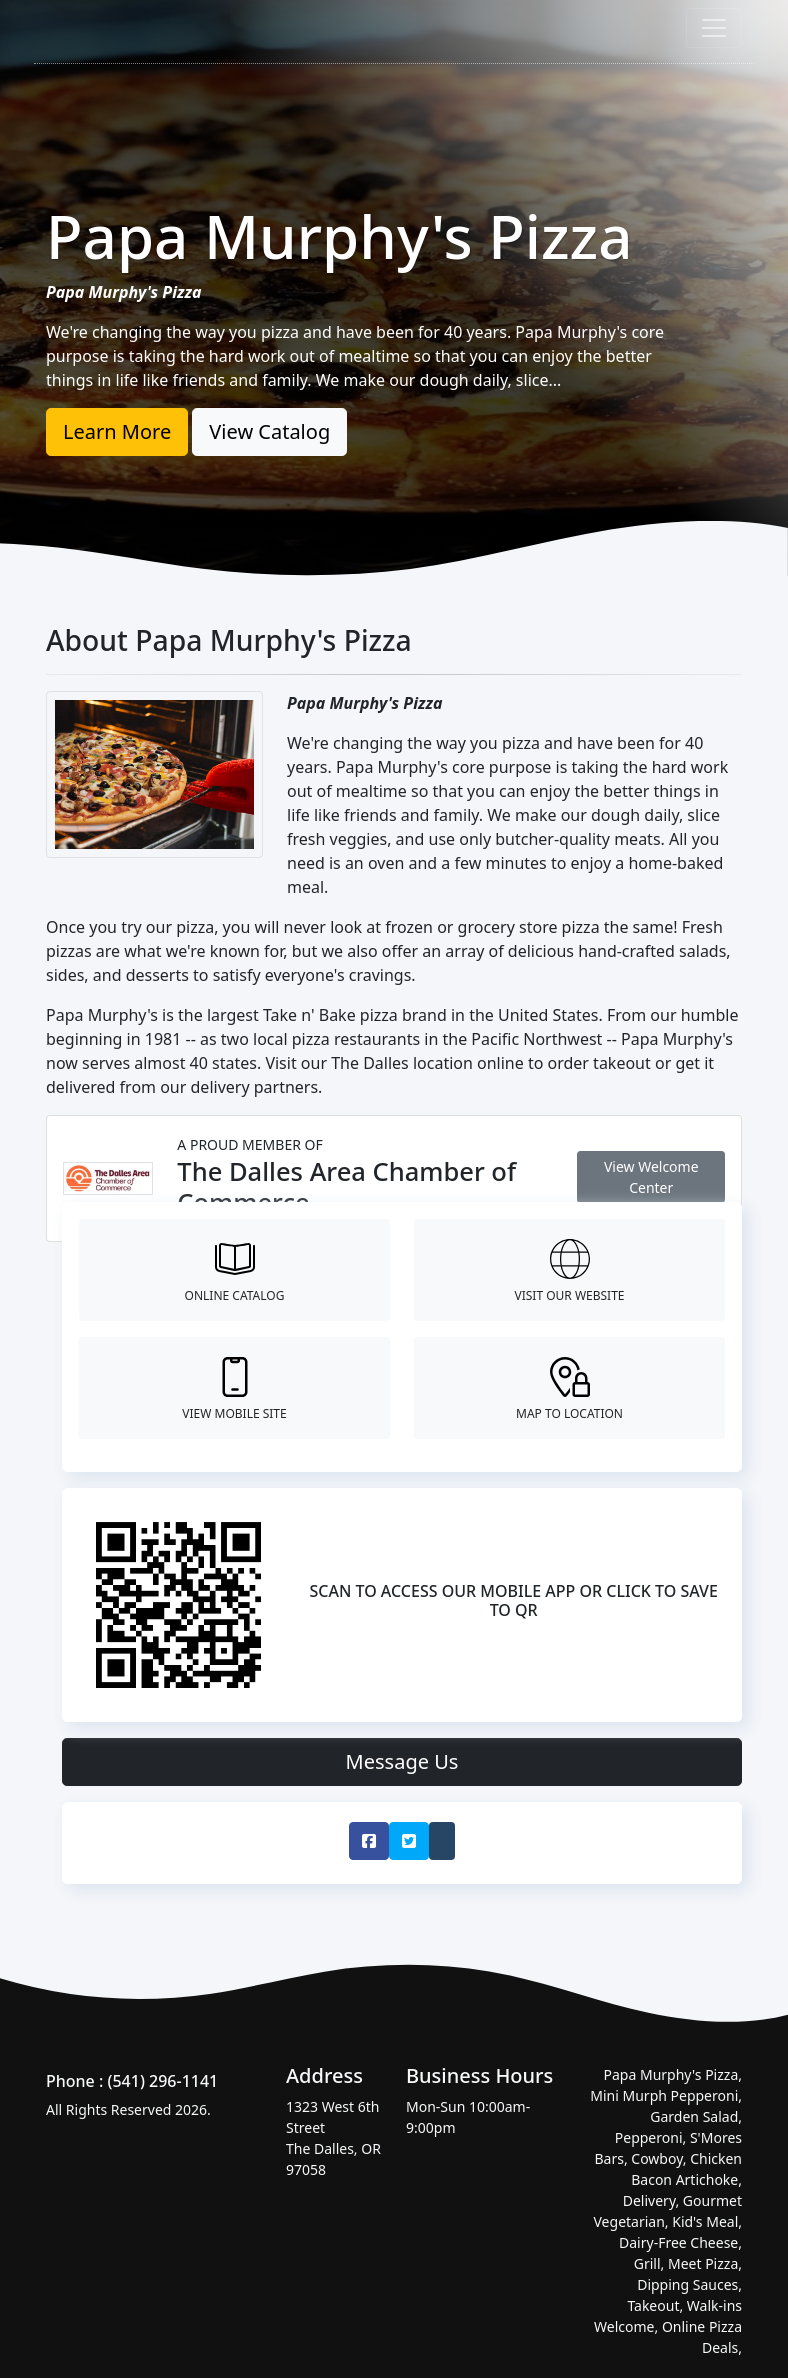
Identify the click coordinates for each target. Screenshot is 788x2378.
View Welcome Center (651, 1177)
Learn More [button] (117, 431)
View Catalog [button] (269, 431)
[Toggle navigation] (714, 28)
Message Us (402, 1761)
